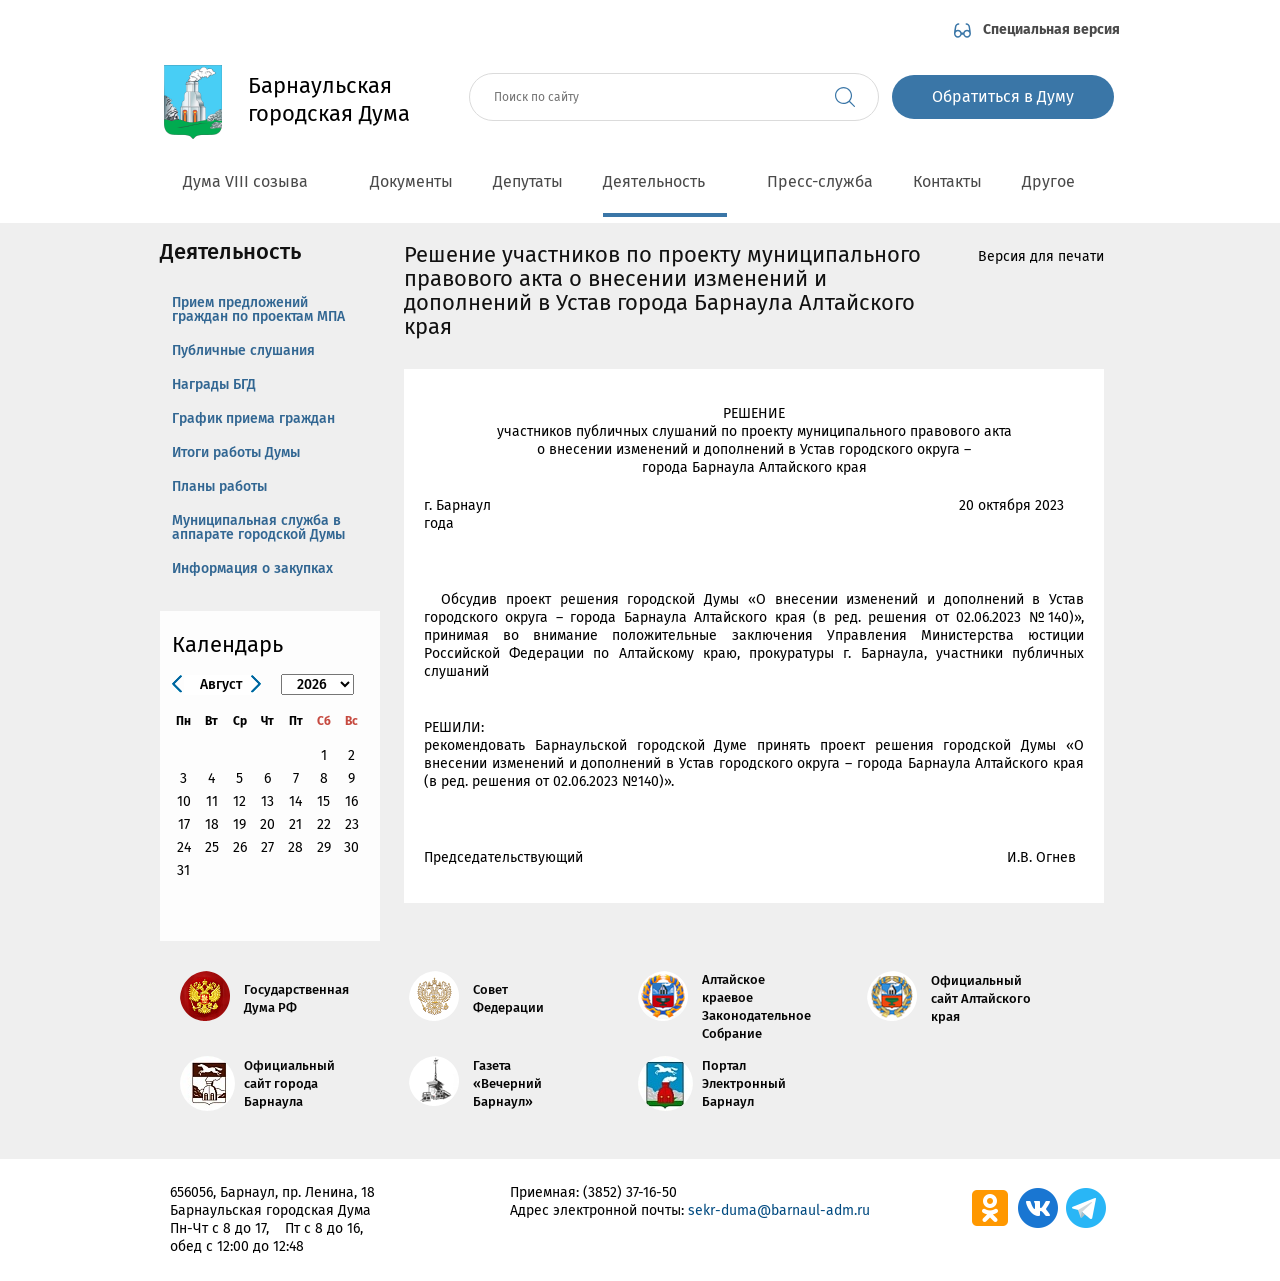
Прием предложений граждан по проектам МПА (258, 309)
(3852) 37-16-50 (630, 1192)
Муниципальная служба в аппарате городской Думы (258, 527)
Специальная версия (1051, 29)
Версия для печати (1041, 256)
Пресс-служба (820, 181)
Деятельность (665, 181)
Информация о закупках (252, 568)
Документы (411, 181)
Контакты (947, 181)
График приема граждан (253, 418)
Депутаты (528, 181)
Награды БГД (214, 384)
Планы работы (219, 486)
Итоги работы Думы (236, 452)
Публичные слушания (243, 350)
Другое (1059, 181)
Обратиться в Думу (1003, 96)
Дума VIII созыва (256, 181)
